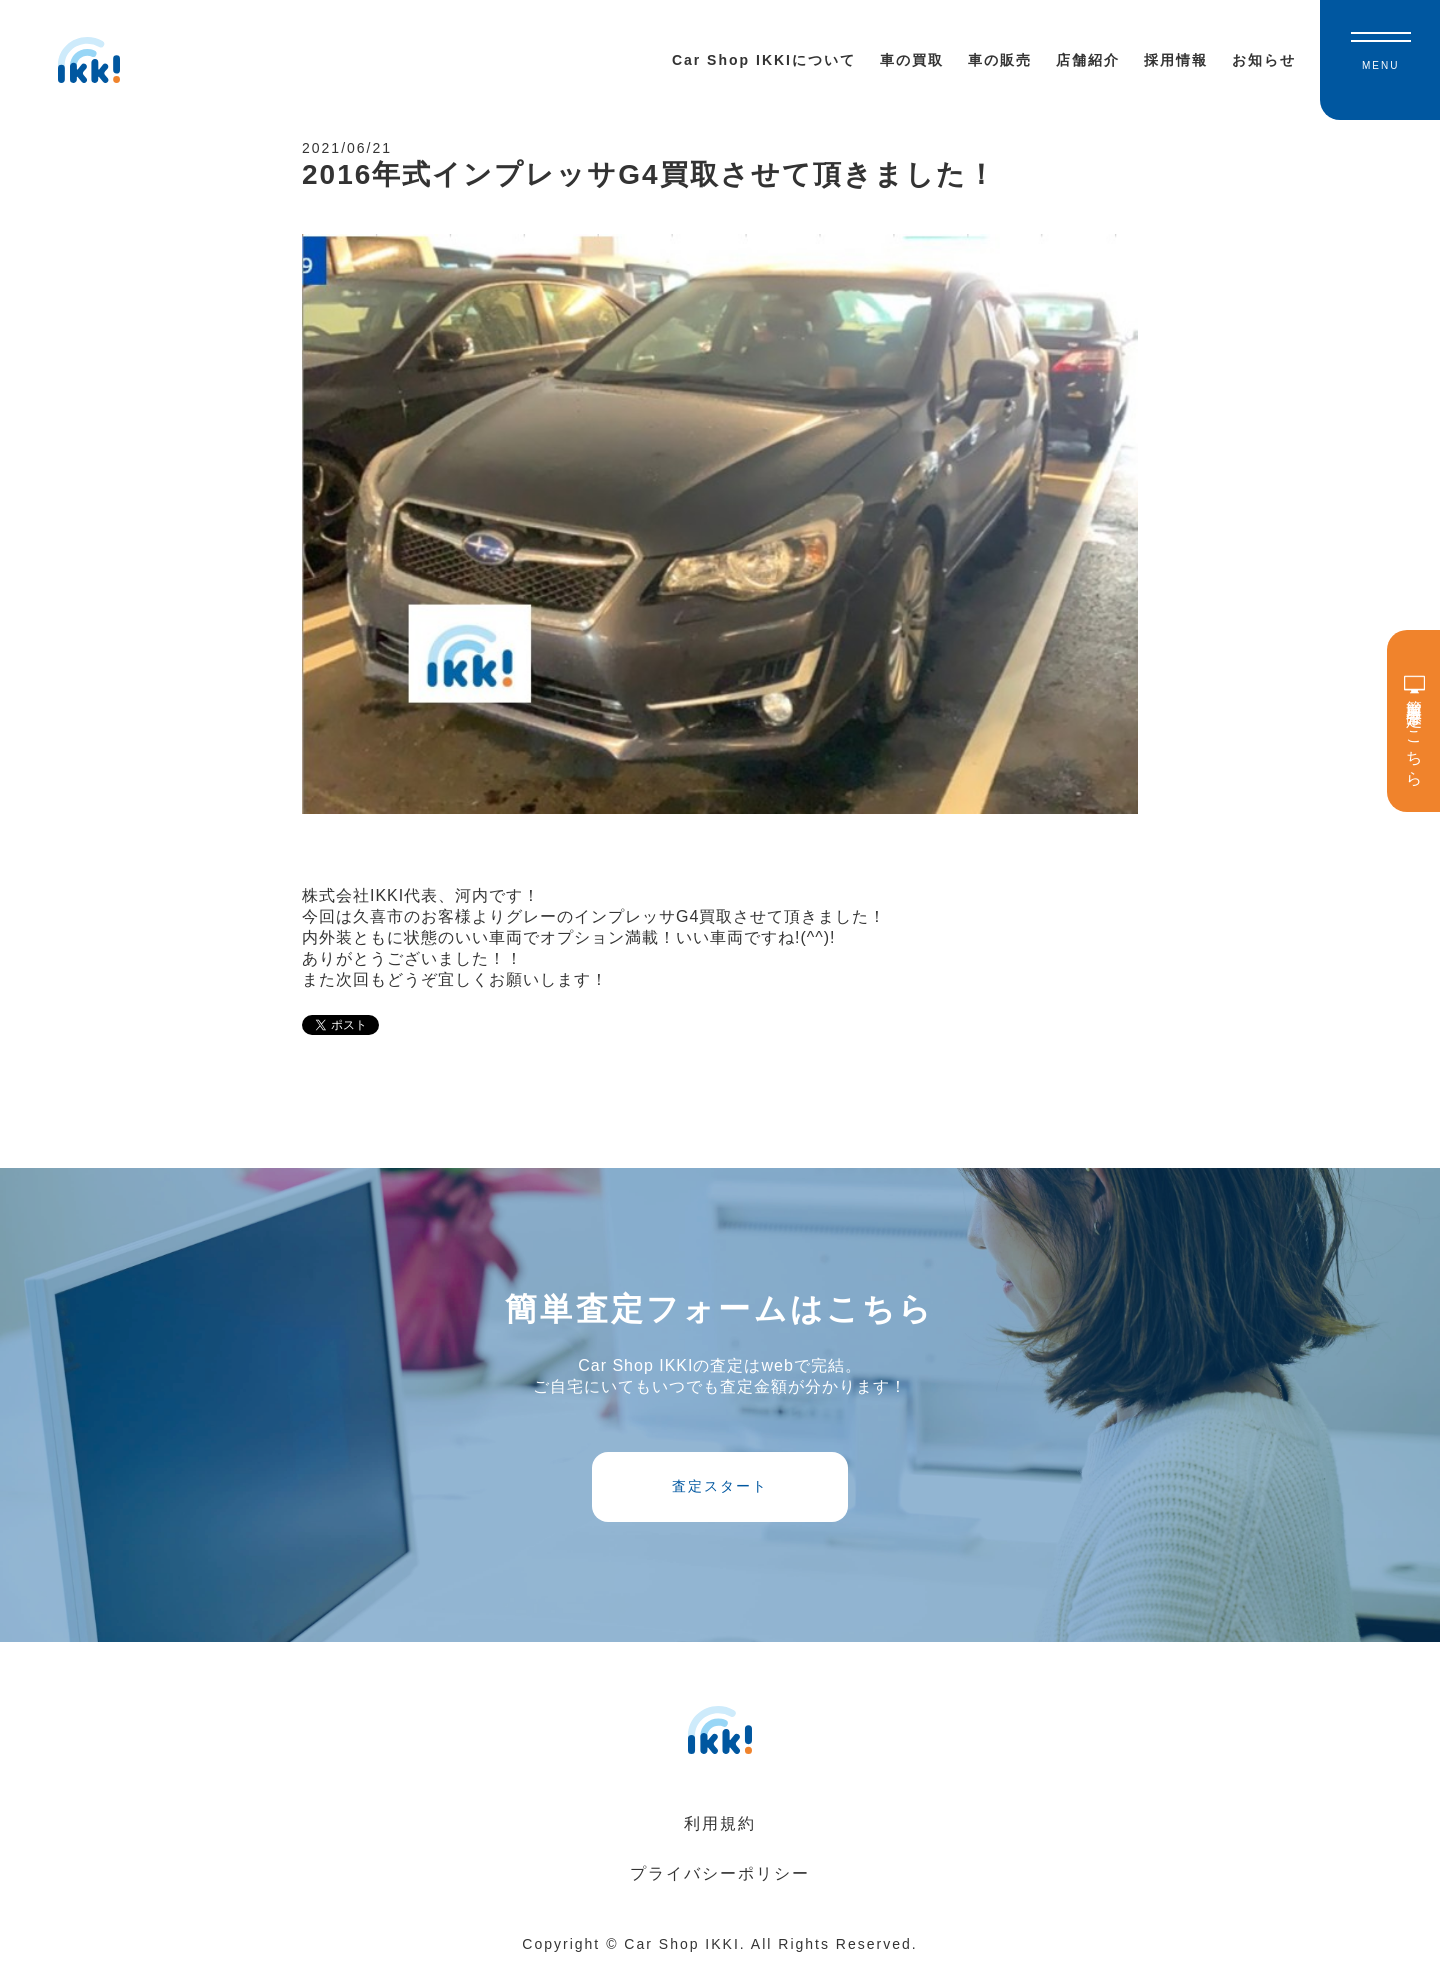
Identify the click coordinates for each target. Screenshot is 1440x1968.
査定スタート (720, 1486)
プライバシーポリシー (720, 1873)
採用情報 (1176, 60)
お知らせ (1264, 60)
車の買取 (912, 60)
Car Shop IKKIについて (764, 60)
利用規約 (720, 1823)
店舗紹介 (1088, 60)
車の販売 (1000, 60)
